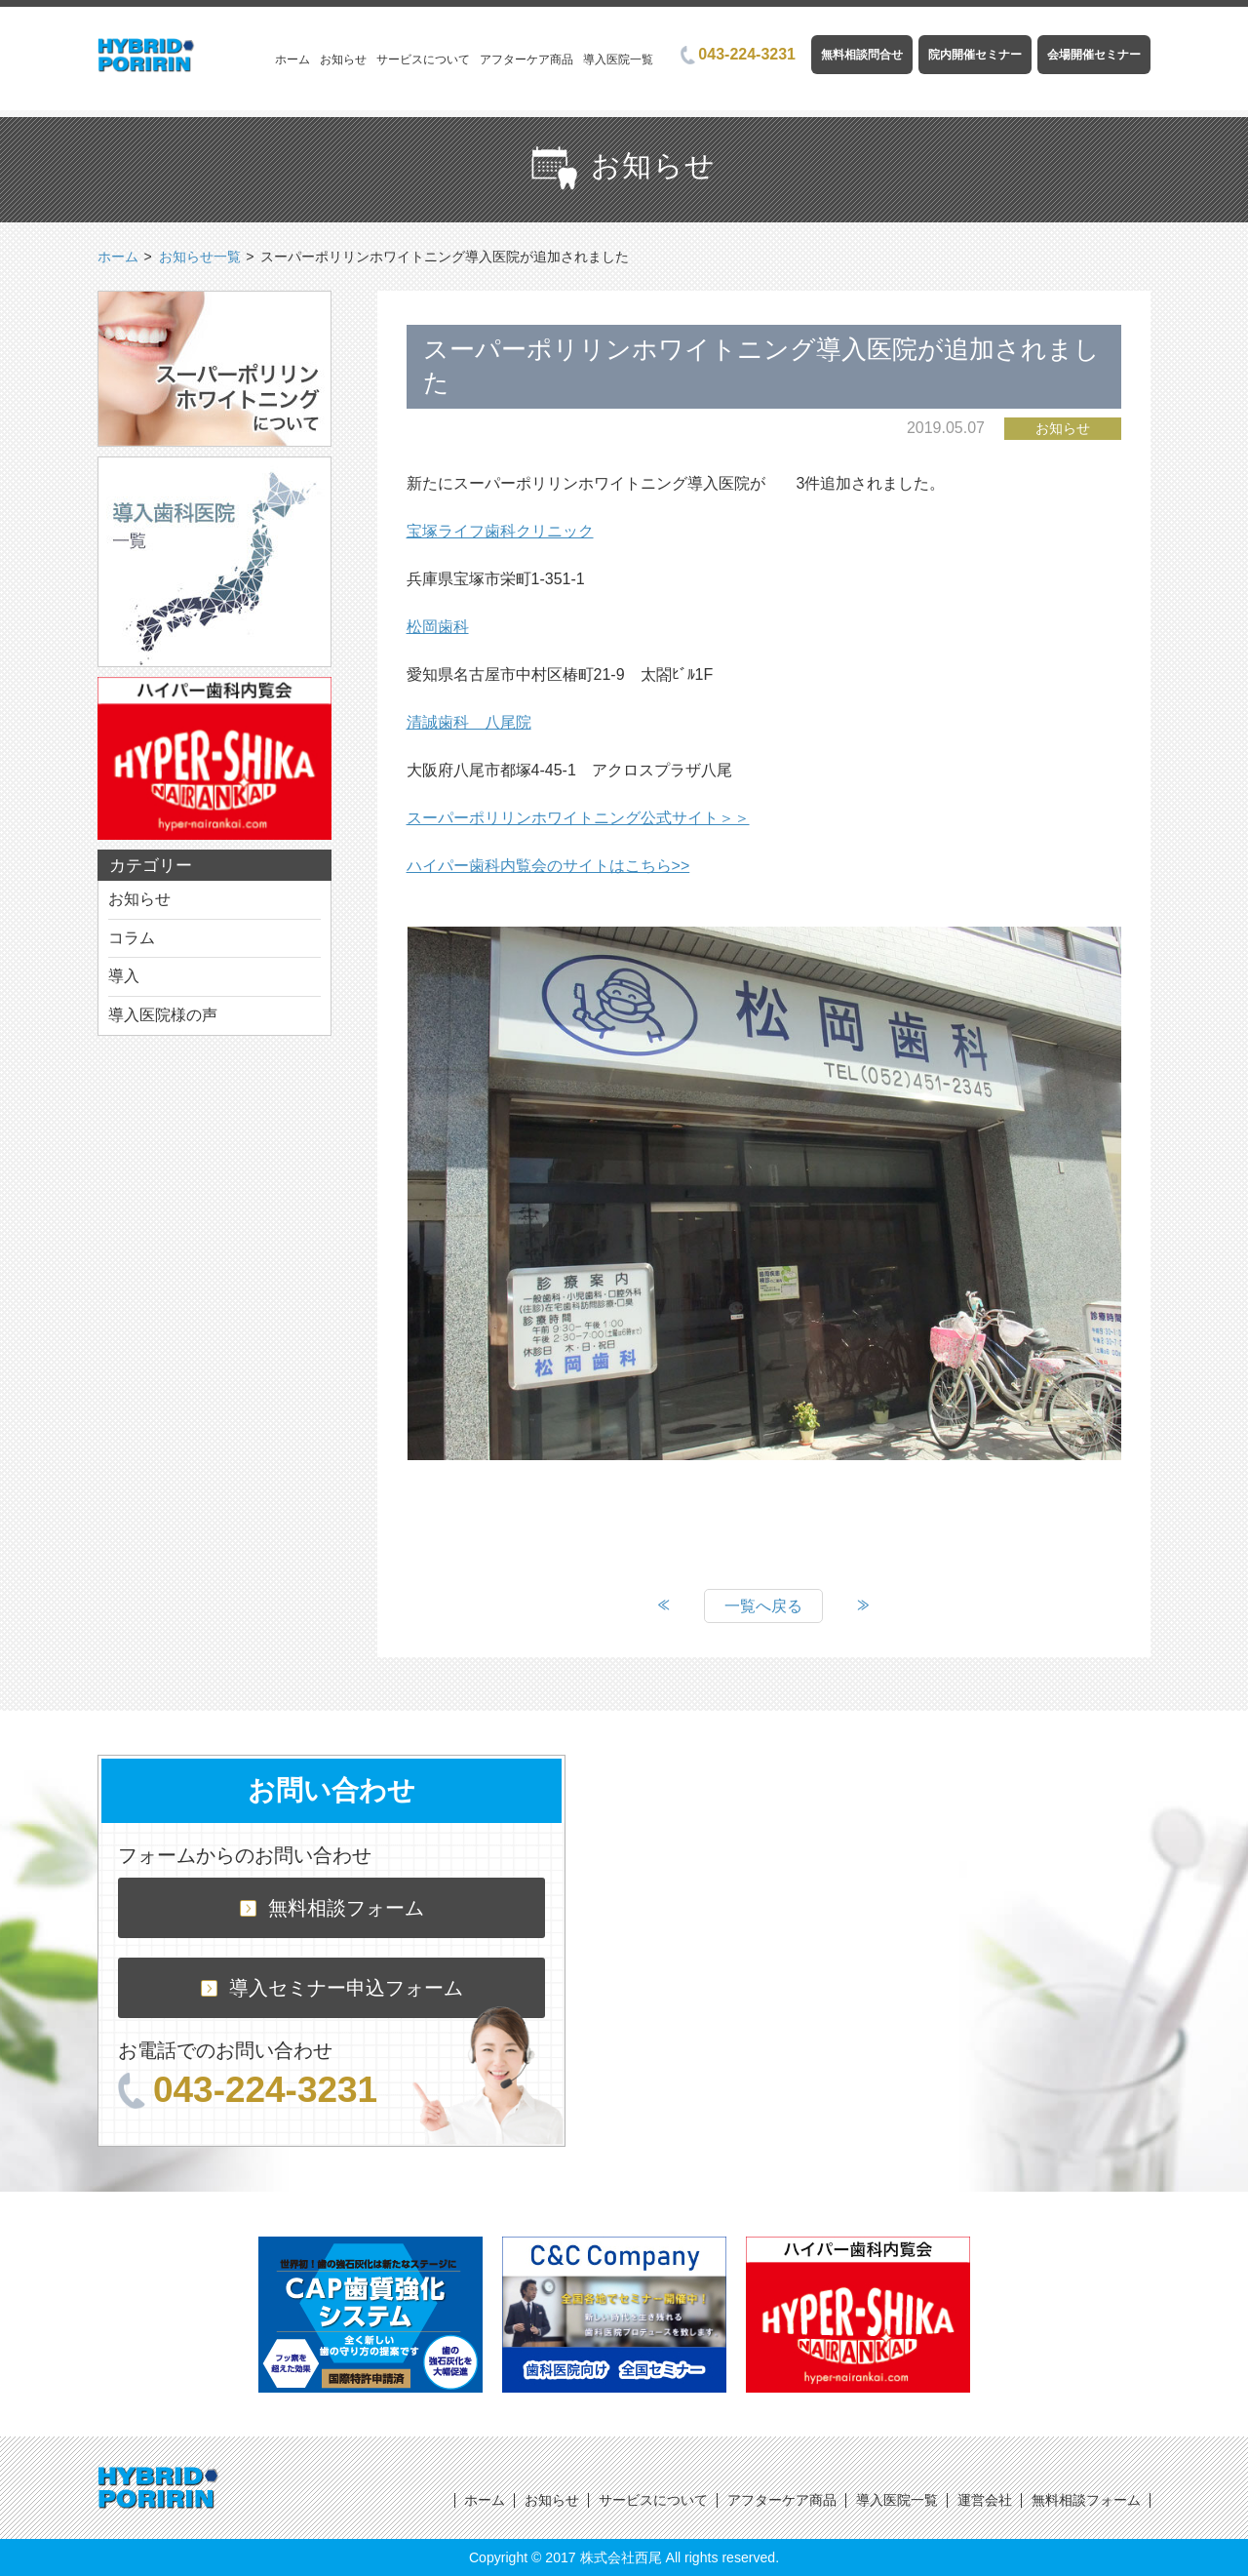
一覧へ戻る (763, 1606)
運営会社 (984, 2500)
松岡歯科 (438, 626)
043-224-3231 (738, 54)
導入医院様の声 (162, 1015)
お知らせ (343, 59)
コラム (131, 938)
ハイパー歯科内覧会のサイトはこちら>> (548, 865)
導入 (123, 976)
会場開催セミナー (1094, 54)
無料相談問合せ (862, 54)
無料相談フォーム (332, 1908)
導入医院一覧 (618, 59)
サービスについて (423, 59)
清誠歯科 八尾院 (469, 722)
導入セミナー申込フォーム (332, 1988)
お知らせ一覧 (200, 256)
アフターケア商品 (526, 59)
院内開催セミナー (975, 54)
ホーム (292, 59)
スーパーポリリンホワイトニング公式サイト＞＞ (578, 818)
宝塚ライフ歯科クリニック (500, 531)
